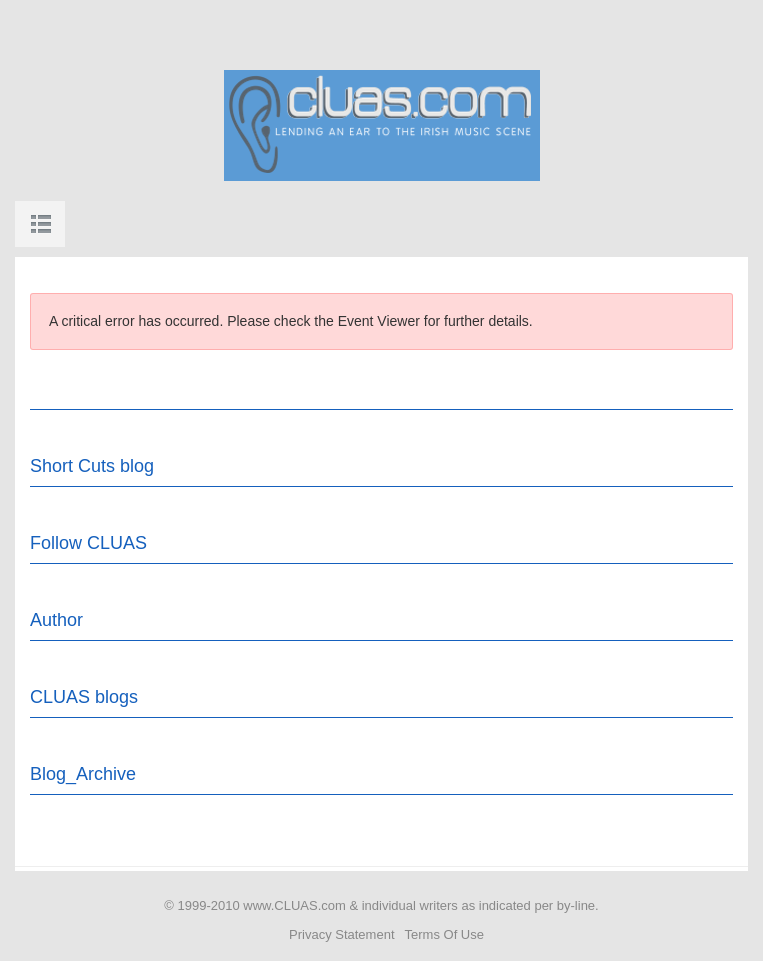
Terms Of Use (444, 934)
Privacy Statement (342, 934)
